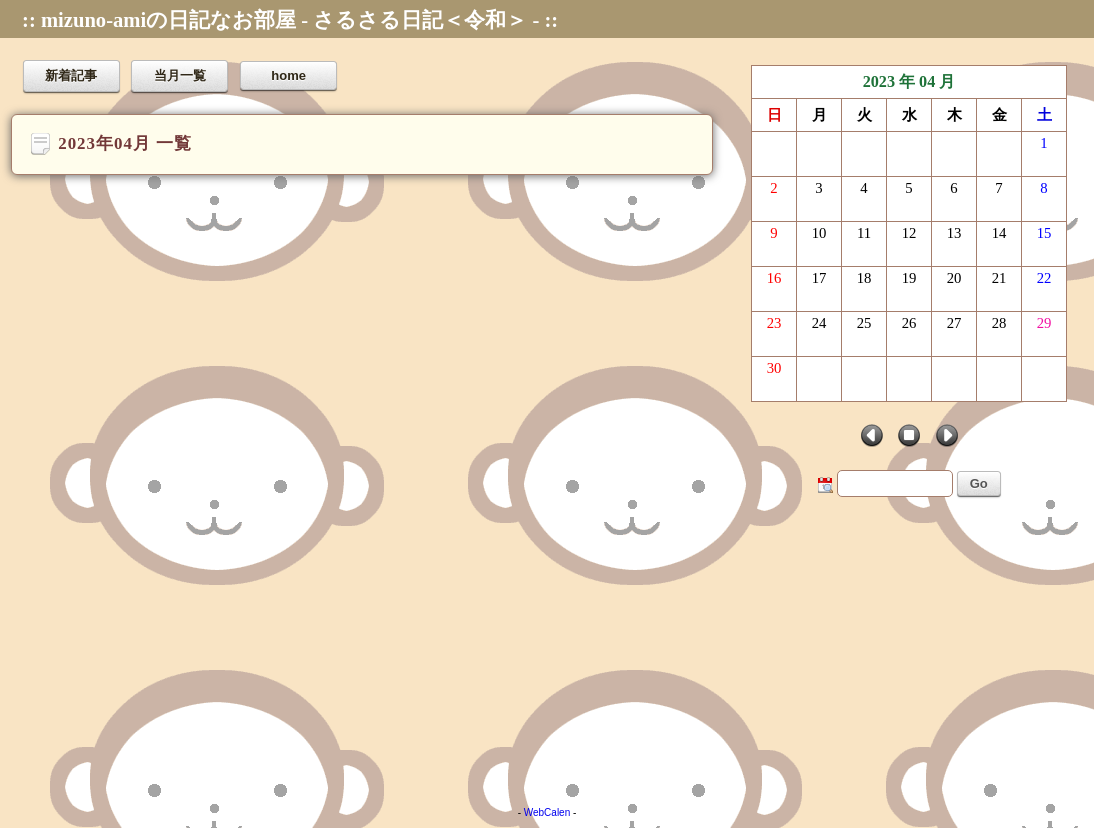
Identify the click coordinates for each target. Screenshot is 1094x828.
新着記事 (71, 75)
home (288, 75)
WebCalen (547, 812)
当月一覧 (180, 75)
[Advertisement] (547, 642)
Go (979, 483)
